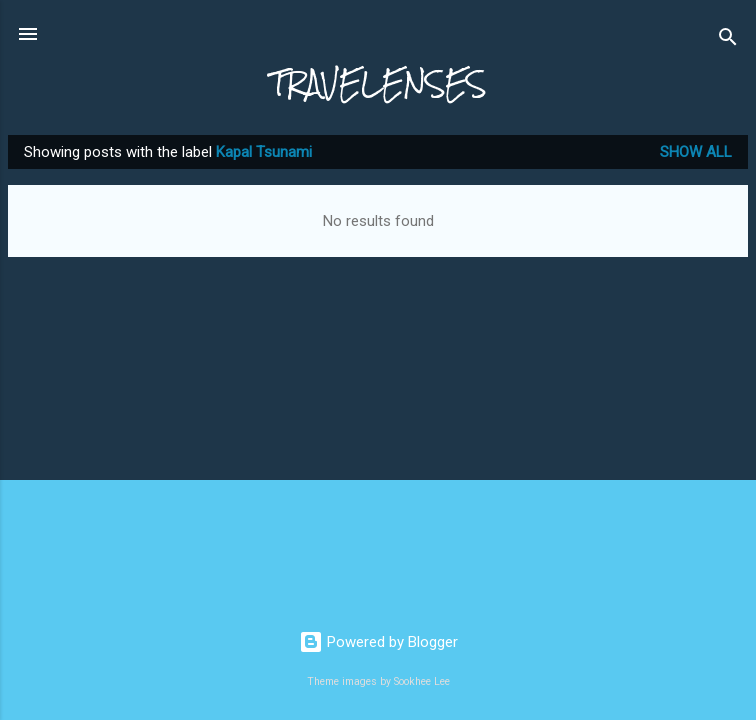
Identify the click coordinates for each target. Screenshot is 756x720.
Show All (696, 152)
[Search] (728, 40)
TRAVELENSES (378, 83)
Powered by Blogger (378, 642)
